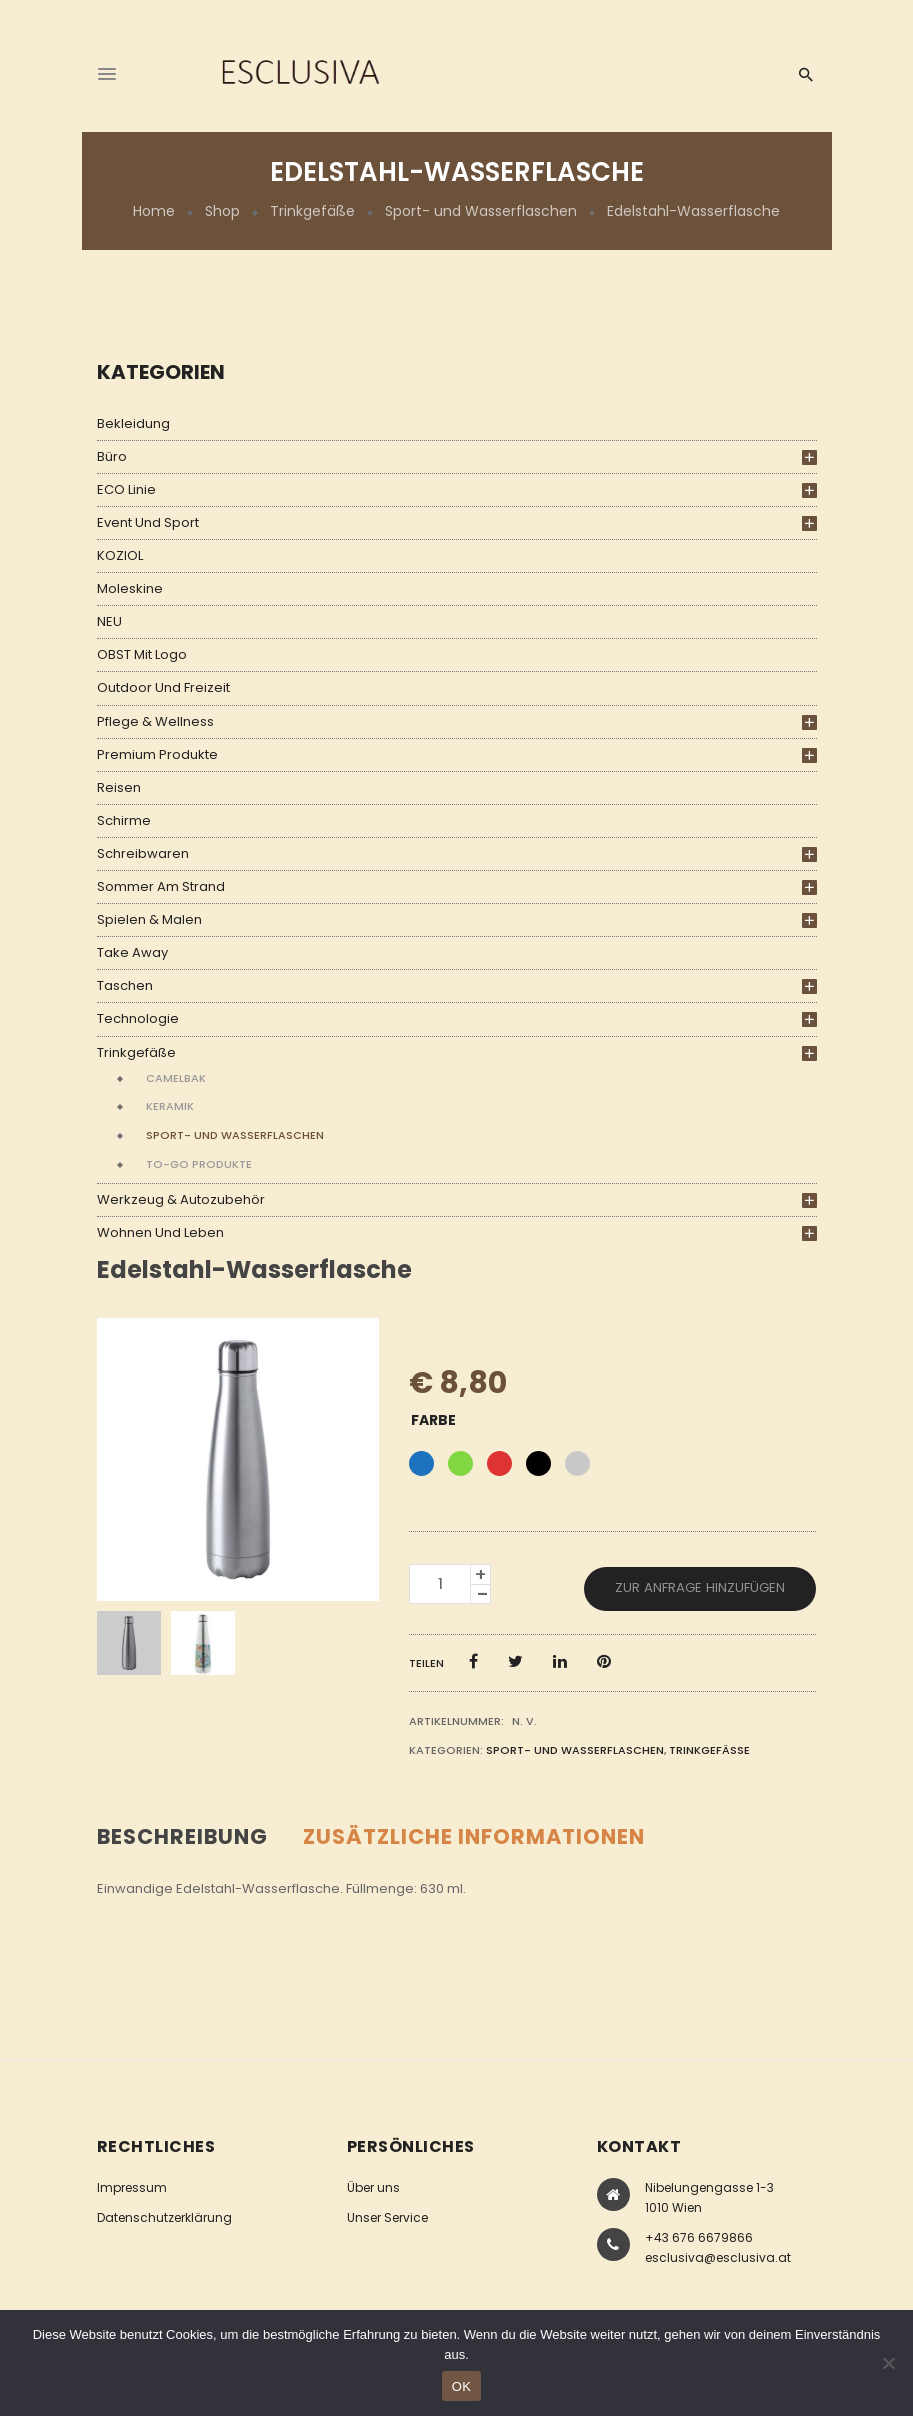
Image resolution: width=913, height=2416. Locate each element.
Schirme (124, 820)
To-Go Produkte (199, 1164)
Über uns (373, 2187)
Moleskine (130, 588)
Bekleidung (133, 423)
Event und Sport (148, 522)
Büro (112, 456)
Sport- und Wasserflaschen (481, 211)
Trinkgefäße (312, 211)
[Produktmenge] (440, 1584)
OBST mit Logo (142, 654)
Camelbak (176, 1078)
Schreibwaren (143, 853)
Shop (222, 211)
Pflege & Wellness (155, 721)
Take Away (132, 952)
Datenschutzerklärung (164, 2217)
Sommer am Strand (161, 886)
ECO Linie (126, 489)
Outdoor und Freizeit (163, 687)
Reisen (119, 787)
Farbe (433, 1420)
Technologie (138, 1018)
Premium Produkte (157, 754)
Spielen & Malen (149, 919)
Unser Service (387, 2217)
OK (461, 2386)
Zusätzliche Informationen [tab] (474, 1836)
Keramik (170, 1106)
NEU (109, 621)
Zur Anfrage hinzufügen (700, 1587)
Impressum (132, 2187)
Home (154, 211)
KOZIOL (120, 555)
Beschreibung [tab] (182, 1836)
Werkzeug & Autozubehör (181, 1199)
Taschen (125, 985)
